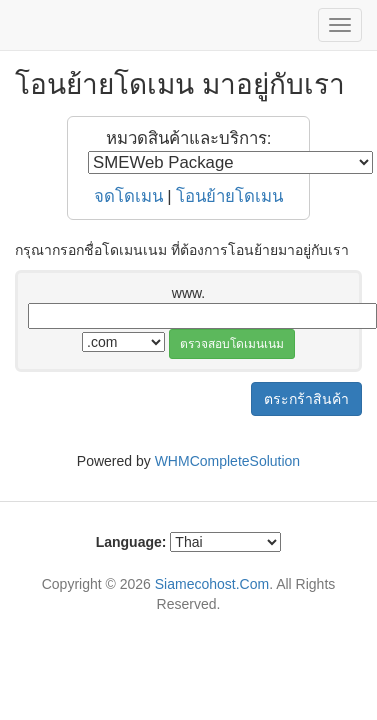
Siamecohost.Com (212, 584)
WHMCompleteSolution (228, 461)
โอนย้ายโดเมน (229, 196)
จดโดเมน (128, 196)
